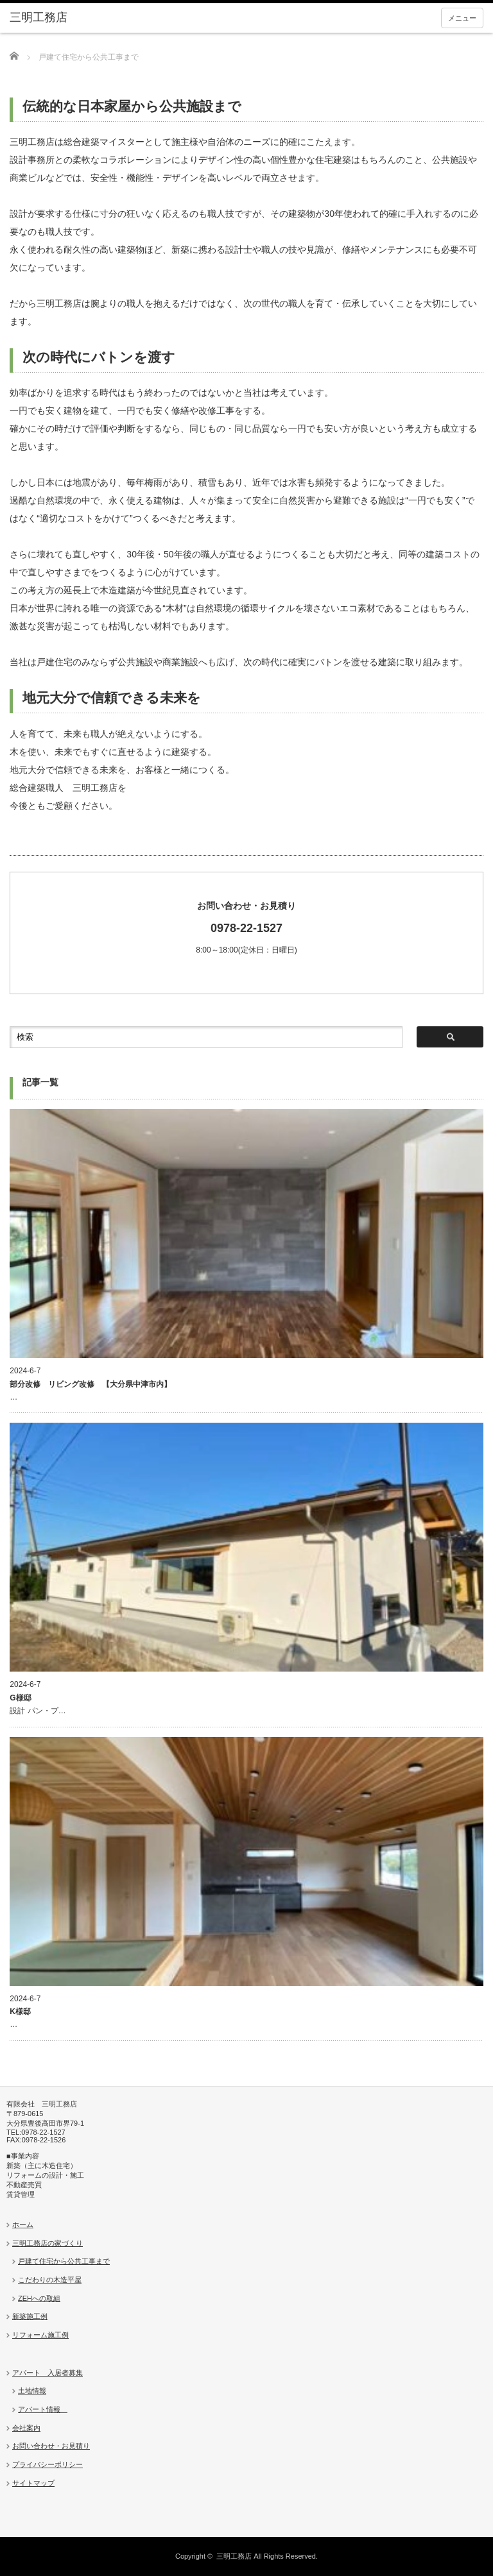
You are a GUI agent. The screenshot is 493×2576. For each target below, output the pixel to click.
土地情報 (32, 2390)
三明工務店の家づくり (47, 2243)
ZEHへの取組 (39, 2298)
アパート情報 (42, 2409)
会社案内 (26, 2428)
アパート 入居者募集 (47, 2373)
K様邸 (20, 2011)
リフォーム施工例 (40, 2335)
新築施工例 (30, 2316)
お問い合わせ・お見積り (51, 2446)
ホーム (22, 2224)
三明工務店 (234, 2556)
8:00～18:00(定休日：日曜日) (246, 927)
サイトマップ (33, 2483)
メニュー (462, 18)
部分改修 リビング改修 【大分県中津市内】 (90, 1384)
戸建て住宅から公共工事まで (64, 2261)
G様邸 (20, 1697)
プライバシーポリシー (47, 2464)
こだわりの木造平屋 (50, 2280)
